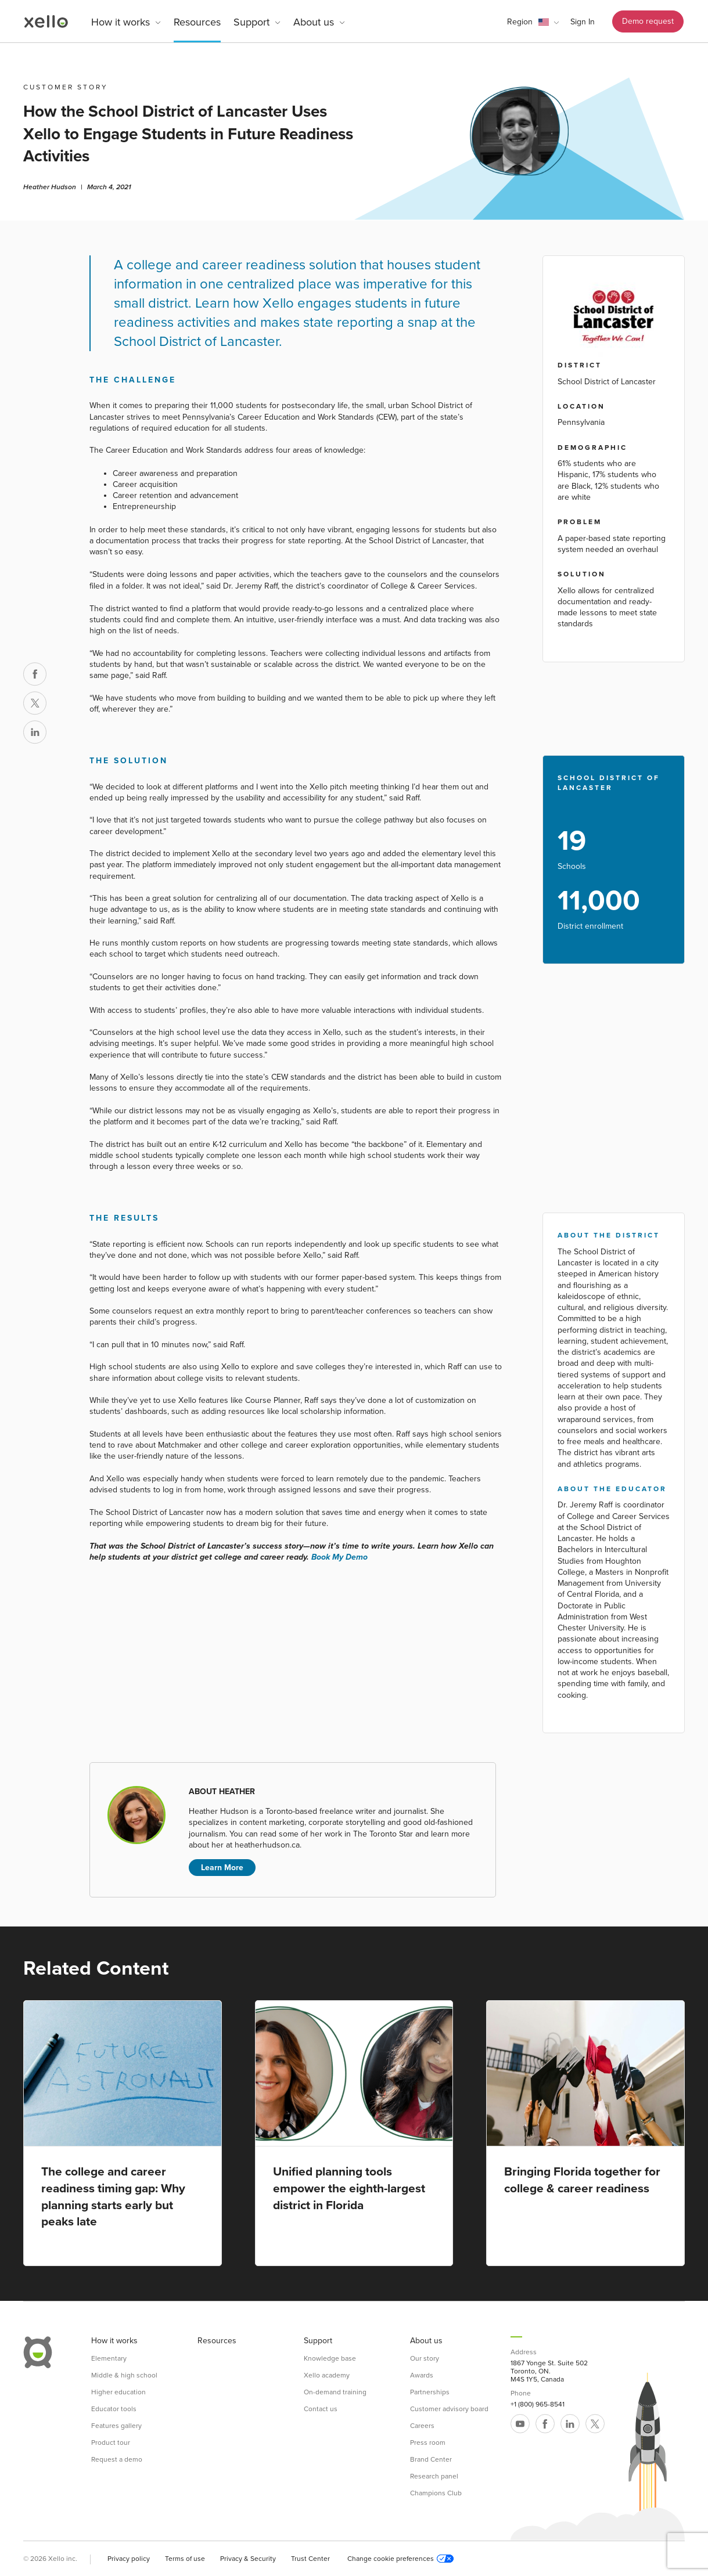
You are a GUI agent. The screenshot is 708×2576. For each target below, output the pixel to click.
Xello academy (327, 2375)
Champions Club (436, 2493)
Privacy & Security (248, 2559)
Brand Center (431, 2459)
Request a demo (116, 2459)
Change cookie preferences (400, 2559)
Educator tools (113, 2409)
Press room (427, 2442)
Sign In (582, 22)
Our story (424, 2358)
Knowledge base (330, 2358)
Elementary (109, 2358)
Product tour (110, 2442)
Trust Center (310, 2559)
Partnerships (430, 2392)
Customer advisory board (449, 2409)
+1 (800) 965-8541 (538, 2404)
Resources (197, 22)
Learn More (222, 1868)
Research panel (434, 2476)
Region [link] (520, 22)
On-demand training (335, 2392)
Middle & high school (124, 2375)
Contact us (320, 2409)
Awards (421, 2375)
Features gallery (116, 2426)
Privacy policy (128, 2559)
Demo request (648, 21)
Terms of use (185, 2559)
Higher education (118, 2392)
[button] (533, 22)
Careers (422, 2426)
